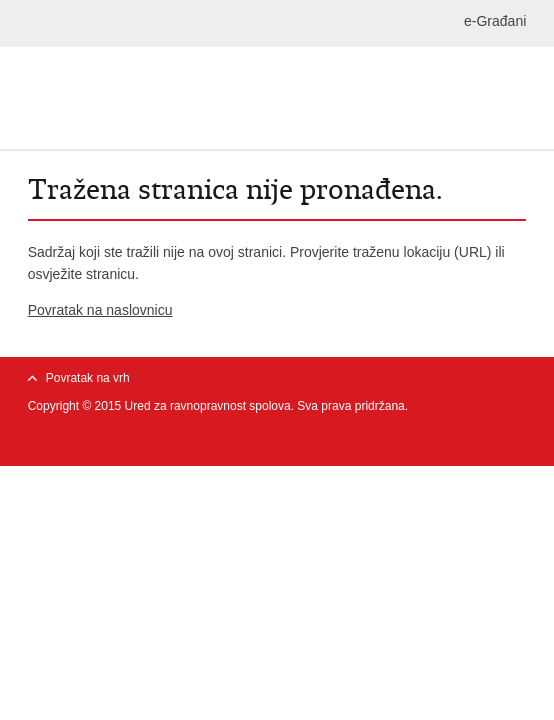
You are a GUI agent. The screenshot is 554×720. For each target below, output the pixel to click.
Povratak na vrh (88, 378)
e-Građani (495, 21)
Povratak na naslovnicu (100, 310)
